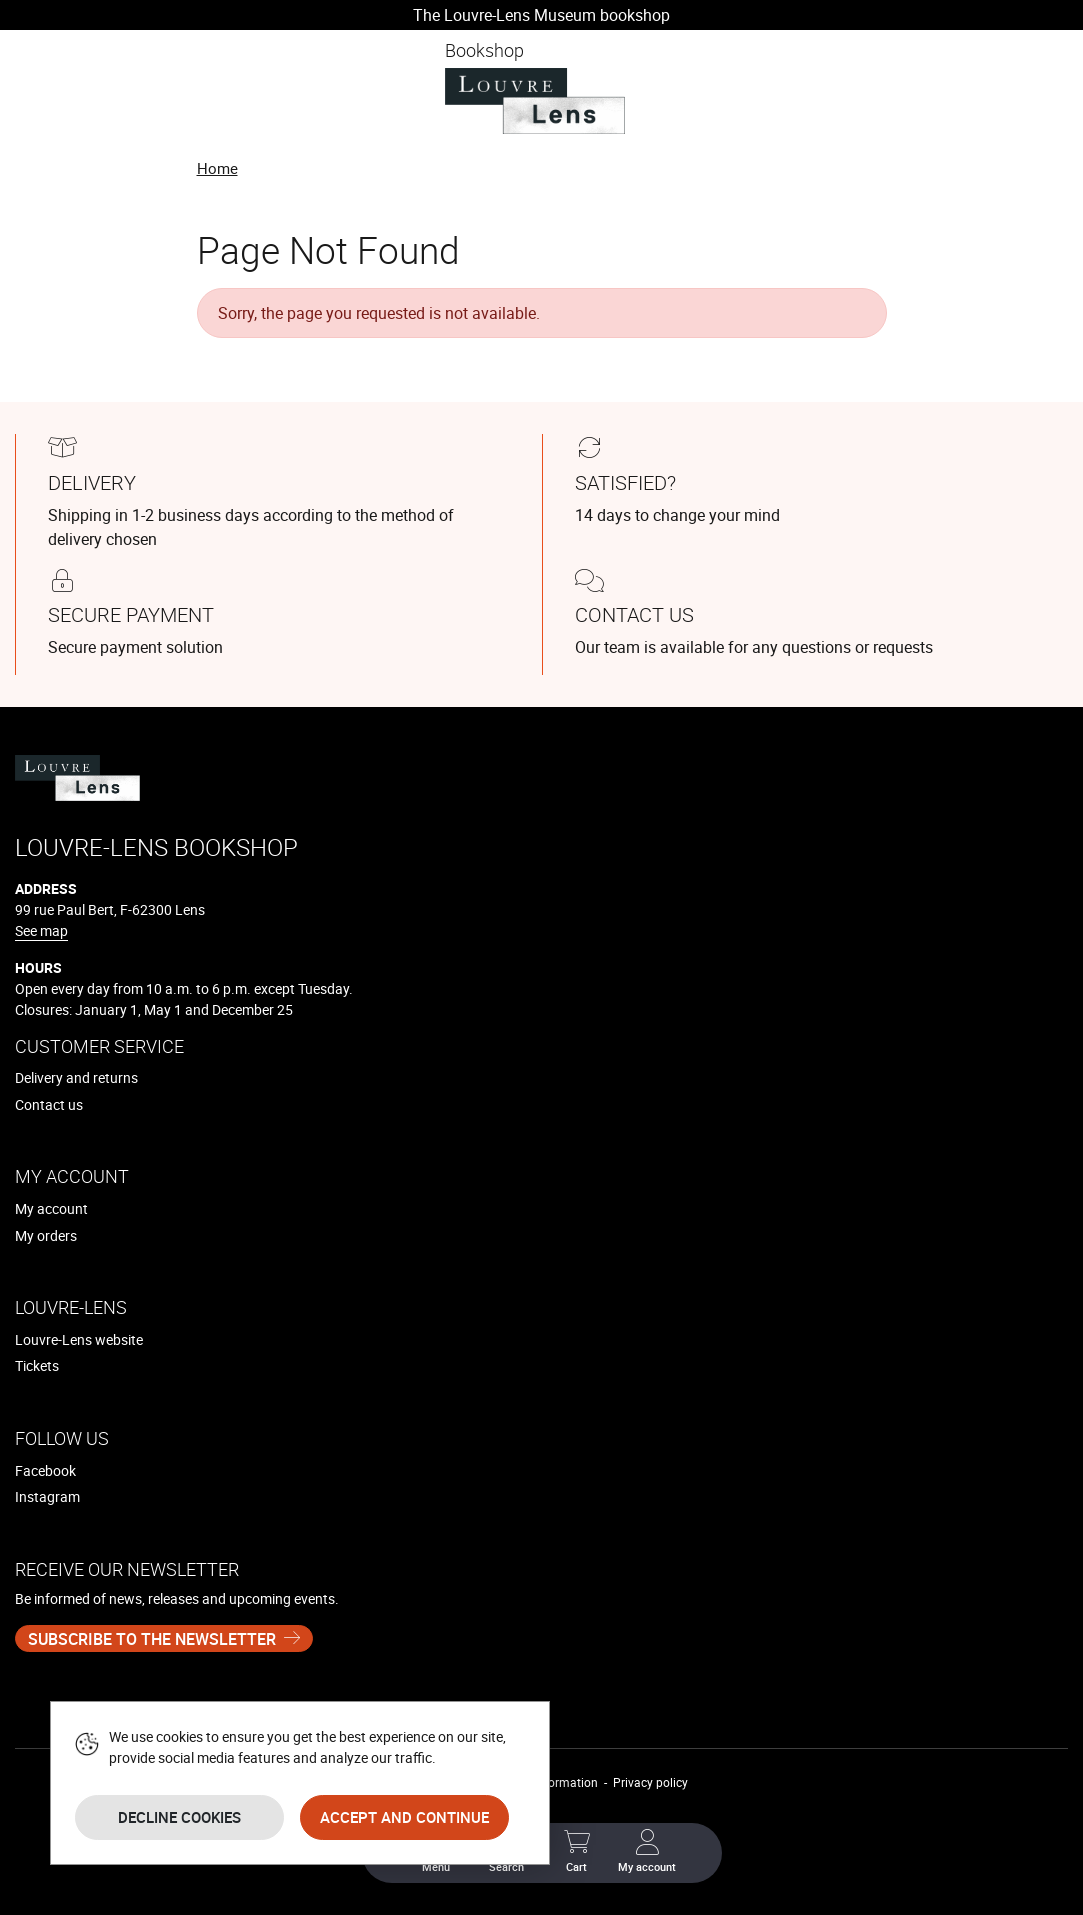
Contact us (49, 1104)
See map (41, 930)
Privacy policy (650, 1782)
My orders (46, 1235)
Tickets (37, 1365)
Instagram (47, 1496)
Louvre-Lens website (79, 1339)
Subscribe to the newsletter (152, 1639)
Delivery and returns (76, 1077)
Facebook (45, 1470)
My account (51, 1208)
